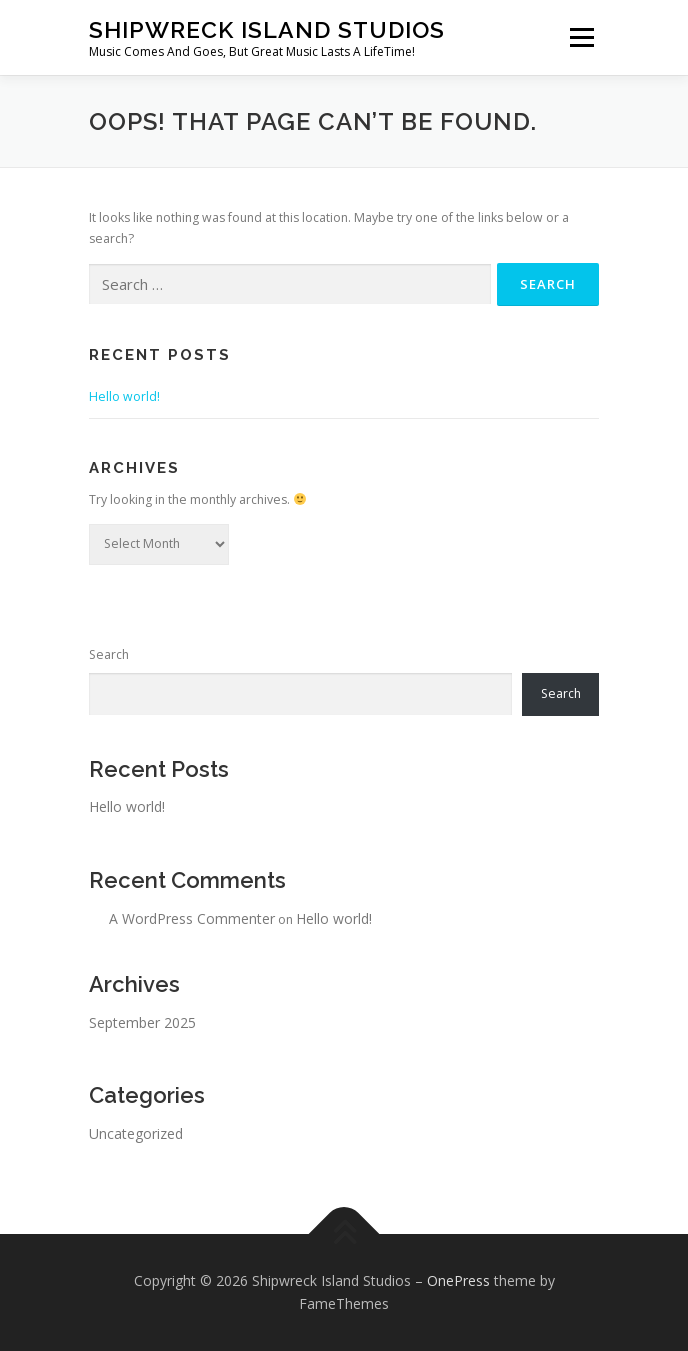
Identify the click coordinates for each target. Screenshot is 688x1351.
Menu (580, 37)
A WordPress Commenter (192, 918)
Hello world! (124, 396)
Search (109, 654)
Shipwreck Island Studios (267, 29)
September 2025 (142, 1022)
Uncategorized (136, 1133)
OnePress (458, 1280)
